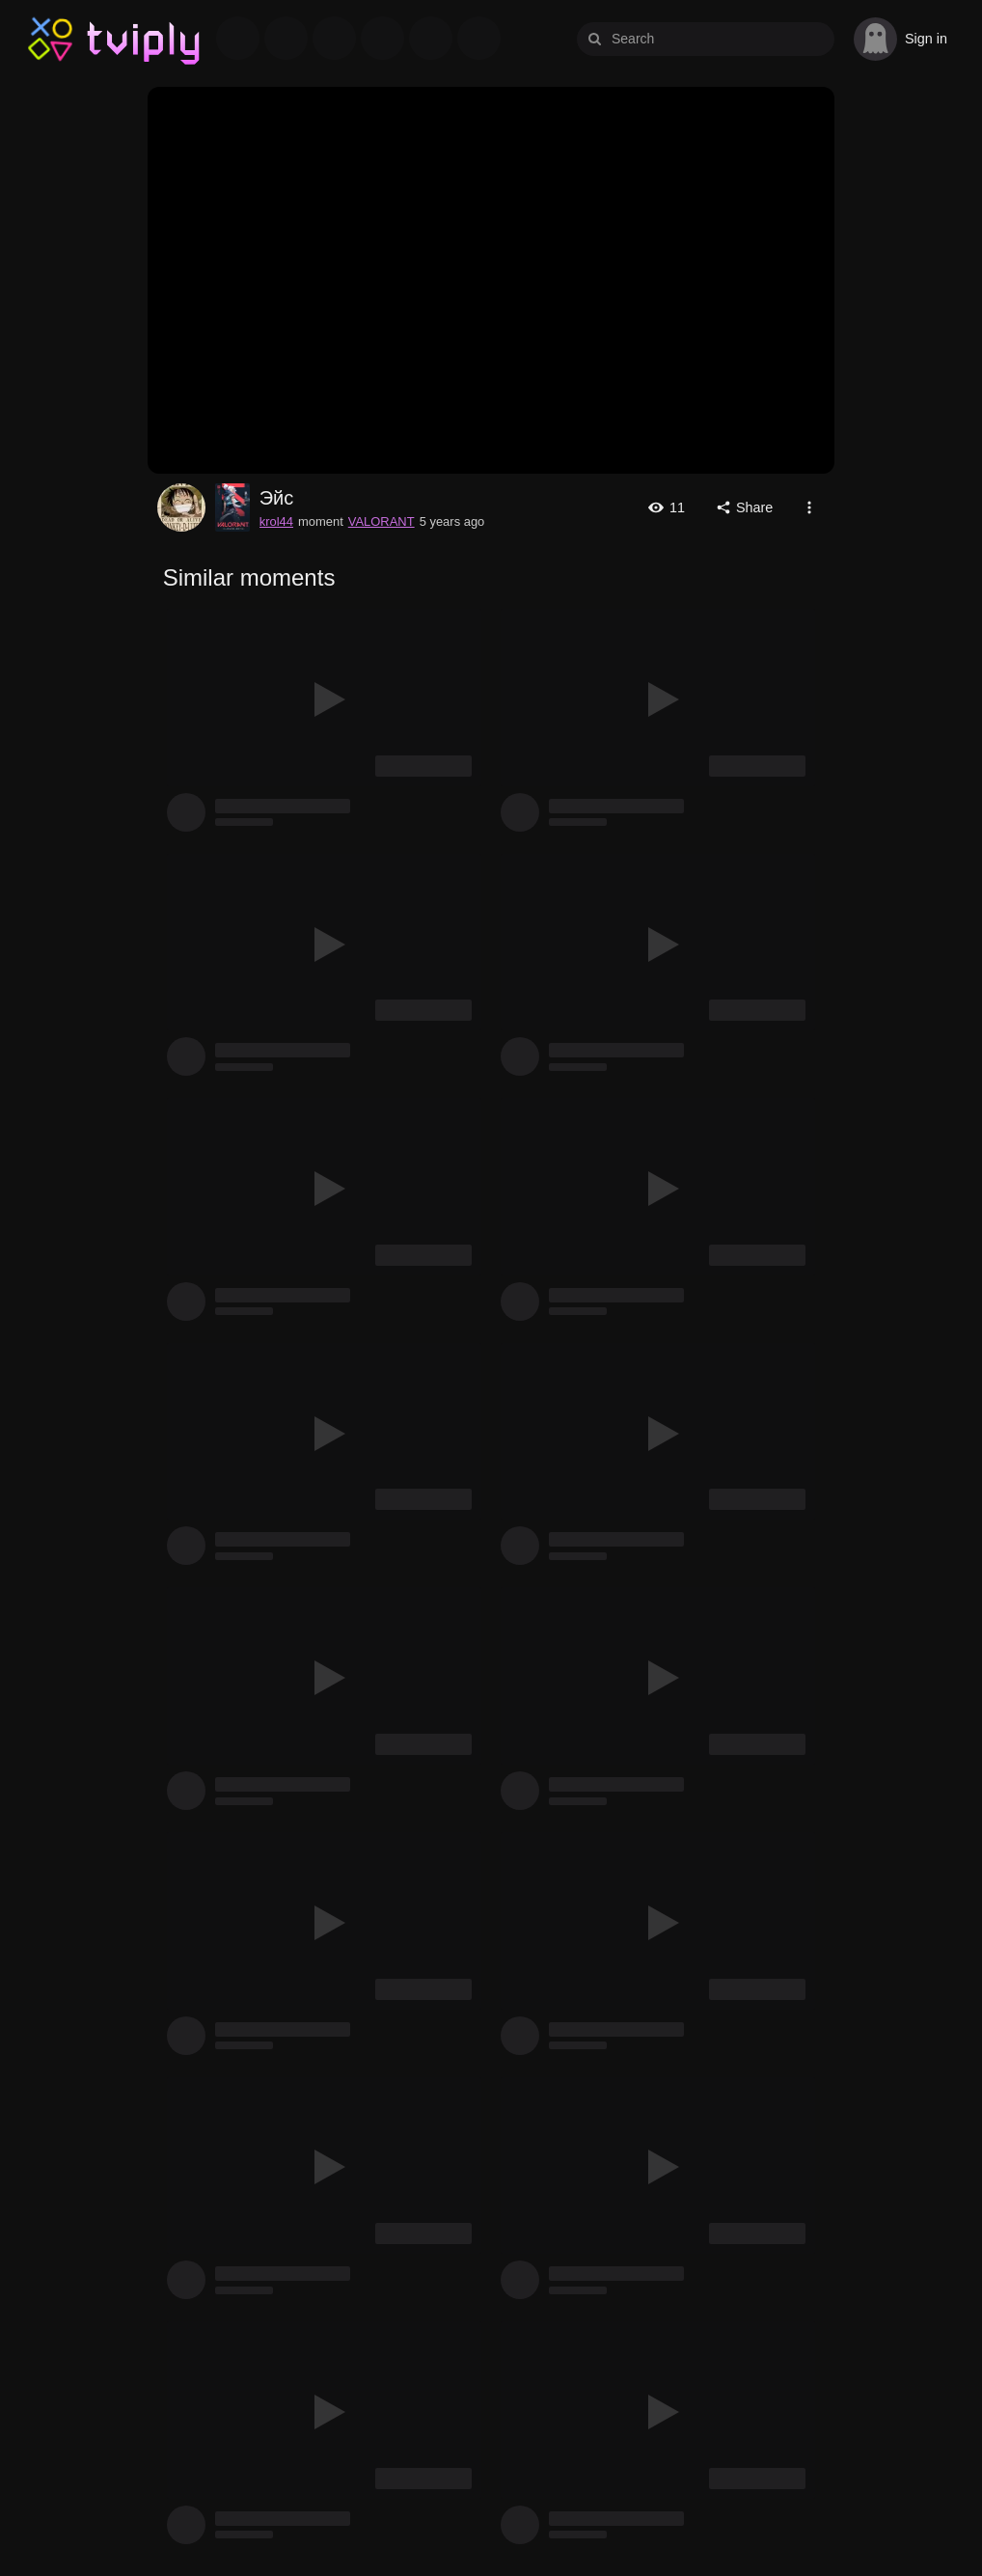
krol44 (181, 507)
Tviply (50, 38)
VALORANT (381, 521)
